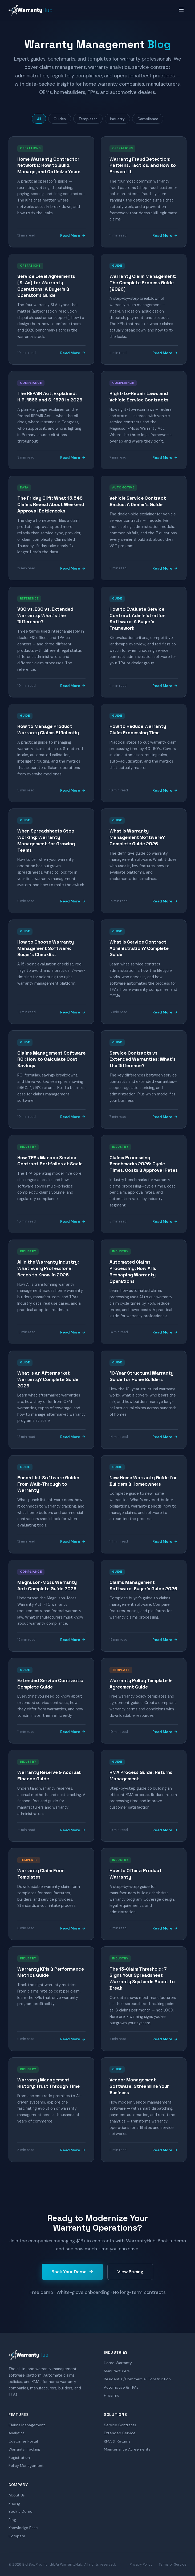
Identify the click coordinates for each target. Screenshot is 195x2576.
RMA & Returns (117, 2441)
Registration (19, 2457)
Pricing (14, 2503)
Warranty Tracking (24, 2449)
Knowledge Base (23, 2528)
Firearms (111, 2395)
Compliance (149, 118)
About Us (17, 2495)
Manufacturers (117, 2371)
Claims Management (27, 2425)
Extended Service (120, 2433)
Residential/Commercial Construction (137, 2379)
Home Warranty (118, 2363)
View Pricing (130, 2272)
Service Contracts (120, 2425)
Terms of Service (172, 2564)
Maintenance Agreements (127, 2449)
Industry (118, 118)
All (37, 118)
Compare (17, 2536)
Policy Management (26, 2465)
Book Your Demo (72, 2272)
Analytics (17, 2433)
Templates (88, 118)
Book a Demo (20, 2511)
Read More (73, 235)
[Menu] (181, 10)
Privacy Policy (141, 2564)
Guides (59, 118)
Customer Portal (23, 2441)
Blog (12, 2519)
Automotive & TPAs (121, 2387)
